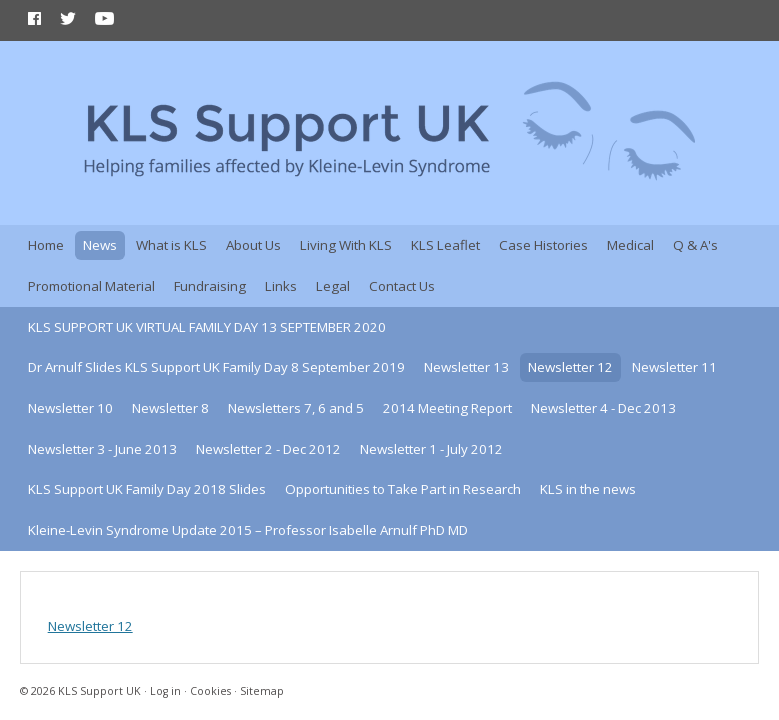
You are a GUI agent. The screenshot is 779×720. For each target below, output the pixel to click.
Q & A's (695, 245)
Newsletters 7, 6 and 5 (296, 408)
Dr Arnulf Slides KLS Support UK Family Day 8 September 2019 (216, 367)
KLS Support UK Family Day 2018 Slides (147, 489)
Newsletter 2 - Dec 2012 (268, 449)
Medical (630, 245)
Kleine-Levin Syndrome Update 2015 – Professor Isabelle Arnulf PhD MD (248, 530)
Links (281, 286)
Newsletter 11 (674, 367)
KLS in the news (588, 489)
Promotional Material (91, 286)
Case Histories (543, 245)
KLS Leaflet (445, 245)
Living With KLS (346, 245)
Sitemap (262, 691)
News (100, 245)
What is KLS (171, 245)
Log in (165, 691)
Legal (333, 286)
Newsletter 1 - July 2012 (431, 449)
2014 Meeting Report (447, 408)
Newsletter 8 (170, 408)
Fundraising (210, 286)
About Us (253, 245)
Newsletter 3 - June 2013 (102, 449)
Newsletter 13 (466, 367)
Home (46, 245)
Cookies (210, 691)
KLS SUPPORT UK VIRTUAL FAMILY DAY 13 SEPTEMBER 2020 (207, 327)
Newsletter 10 (70, 408)
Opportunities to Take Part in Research (403, 489)
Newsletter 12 (570, 367)
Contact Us (402, 286)
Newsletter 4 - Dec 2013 (603, 408)
